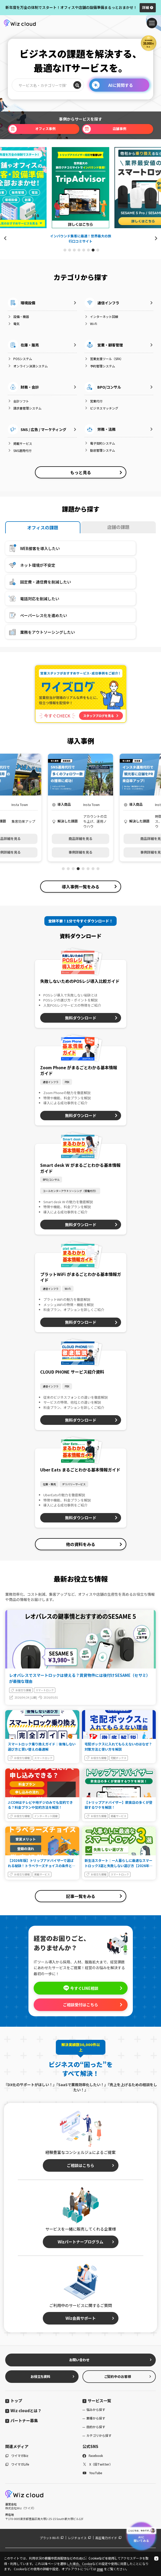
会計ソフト (18, 401)
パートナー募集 (21, 2420)
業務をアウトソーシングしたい (41, 632)
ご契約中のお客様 (127, 2376)
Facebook (92, 2455)
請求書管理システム (24, 408)
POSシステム (20, 358)
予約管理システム (100, 366)
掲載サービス (20, 443)
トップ (13, 2400)
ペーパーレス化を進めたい (37, 615)
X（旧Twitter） (97, 2464)
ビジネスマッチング (101, 408)
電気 (14, 323)
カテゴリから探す (98, 2435)
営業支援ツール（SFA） (104, 358)
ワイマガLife (17, 2464)
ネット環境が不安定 (31, 565)
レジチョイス (79, 2537)
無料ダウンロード (91, 1018)
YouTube (92, 2473)
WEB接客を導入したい (33, 548)
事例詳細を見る (80, 852)
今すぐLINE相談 (93, 1988)
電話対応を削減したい (33, 598)
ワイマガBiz (16, 2455)
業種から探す (95, 2418)
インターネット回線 (101, 316)
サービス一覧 (96, 2400)
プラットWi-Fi (52, 2537)
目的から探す (95, 2426)
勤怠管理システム (100, 450)
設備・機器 (18, 316)
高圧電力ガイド (108, 2537)
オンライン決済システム (28, 366)
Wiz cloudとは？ (23, 2410)
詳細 (147, 7)
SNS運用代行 (20, 450)
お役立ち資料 (53, 2376)
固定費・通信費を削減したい (39, 581)
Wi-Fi (91, 323)
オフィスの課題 (42, 527)
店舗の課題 (118, 527)
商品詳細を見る (80, 838)
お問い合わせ (110, 2359)
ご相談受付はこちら (93, 2004)
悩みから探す (95, 2409)
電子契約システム (100, 443)
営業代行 (94, 401)
